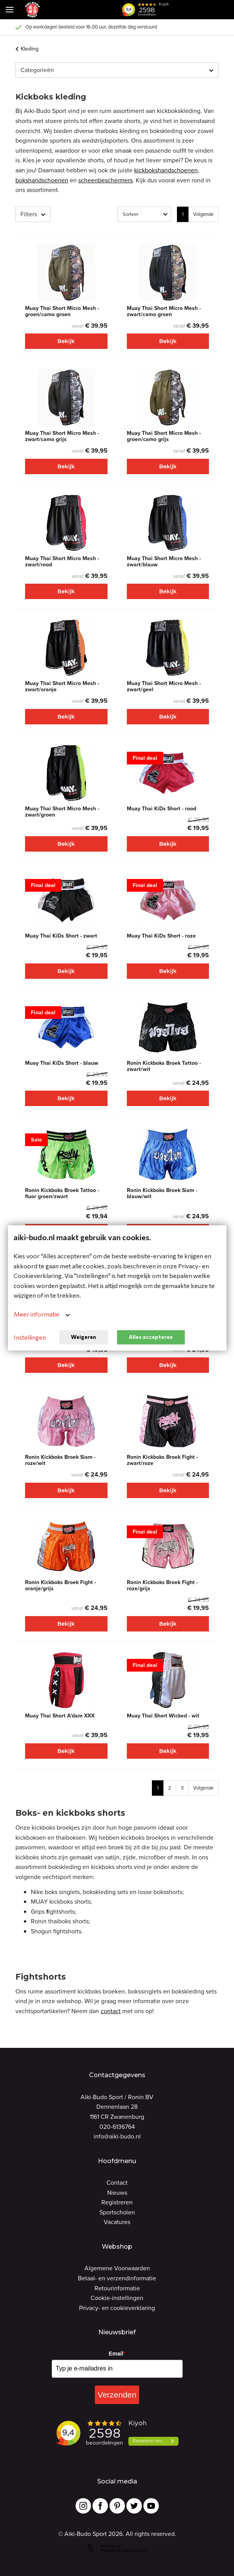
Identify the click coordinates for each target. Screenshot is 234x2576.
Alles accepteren (151, 1337)
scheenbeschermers (105, 180)
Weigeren (83, 1337)
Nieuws (117, 2192)
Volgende (203, 214)
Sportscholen (117, 2212)
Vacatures (117, 2221)
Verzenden (117, 2394)
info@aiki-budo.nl (117, 2136)
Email (117, 2353)
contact (111, 2011)
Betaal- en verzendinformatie (117, 2278)
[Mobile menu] (9, 9)
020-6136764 (117, 2126)
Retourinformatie (117, 2288)
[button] (184, 9)
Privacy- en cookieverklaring (117, 2307)
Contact (117, 2182)
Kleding (27, 49)
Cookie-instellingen (117, 2297)
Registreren (117, 2202)
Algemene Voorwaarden (117, 2268)
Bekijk (66, 341)
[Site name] (32, 9)
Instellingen (30, 1337)
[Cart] (203, 9)
